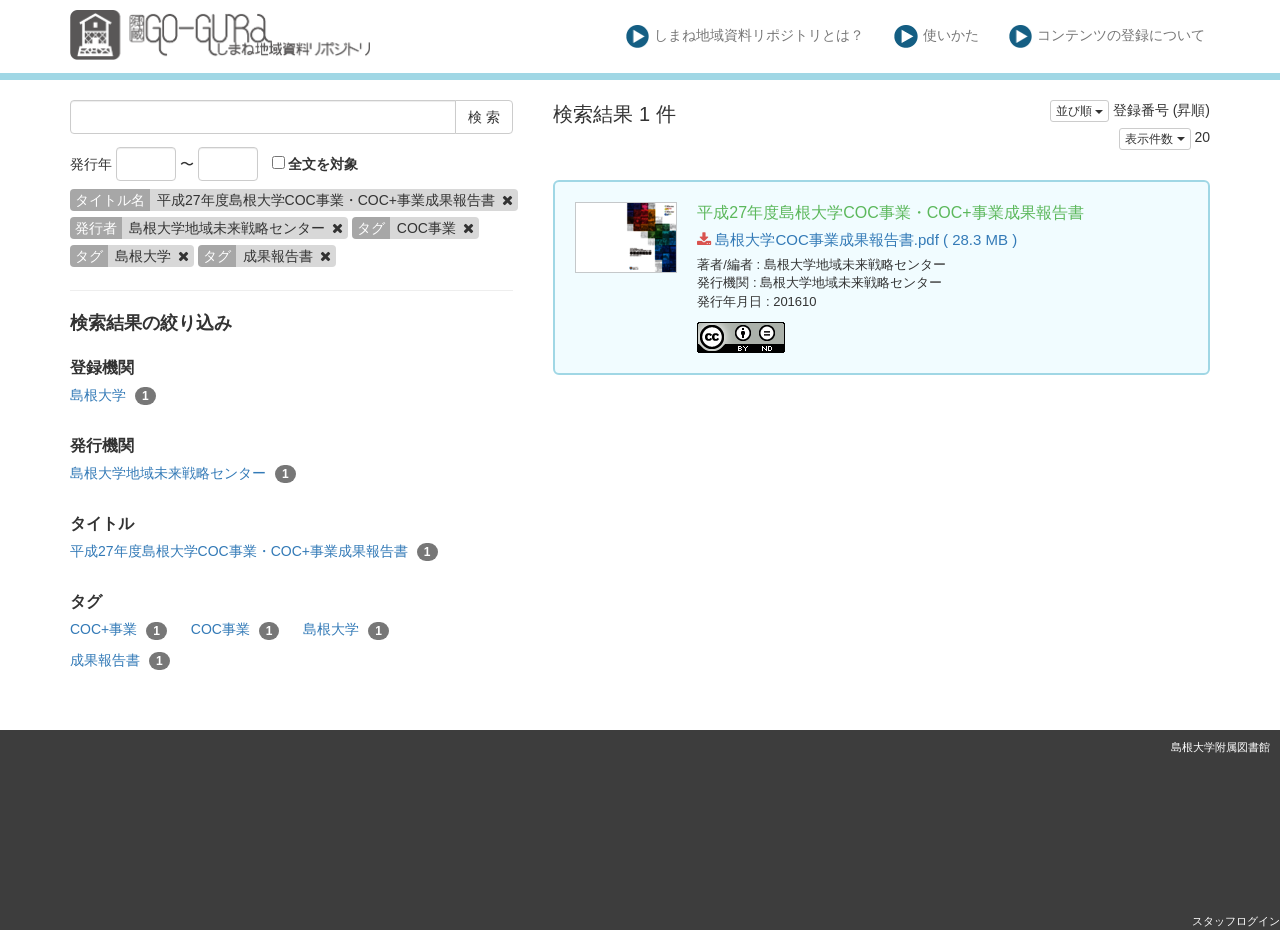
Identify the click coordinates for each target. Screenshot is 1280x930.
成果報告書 (120, 661)
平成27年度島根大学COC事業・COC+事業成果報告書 (254, 552)
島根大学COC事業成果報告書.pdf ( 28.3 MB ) (857, 239)
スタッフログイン (1236, 921)
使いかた (936, 36)
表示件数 (1154, 139)
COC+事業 (118, 630)
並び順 (1079, 111)
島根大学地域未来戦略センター (183, 474)
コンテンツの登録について (1107, 36)
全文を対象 (315, 164)
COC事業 (235, 630)
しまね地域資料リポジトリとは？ (745, 36)
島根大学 (113, 396)
